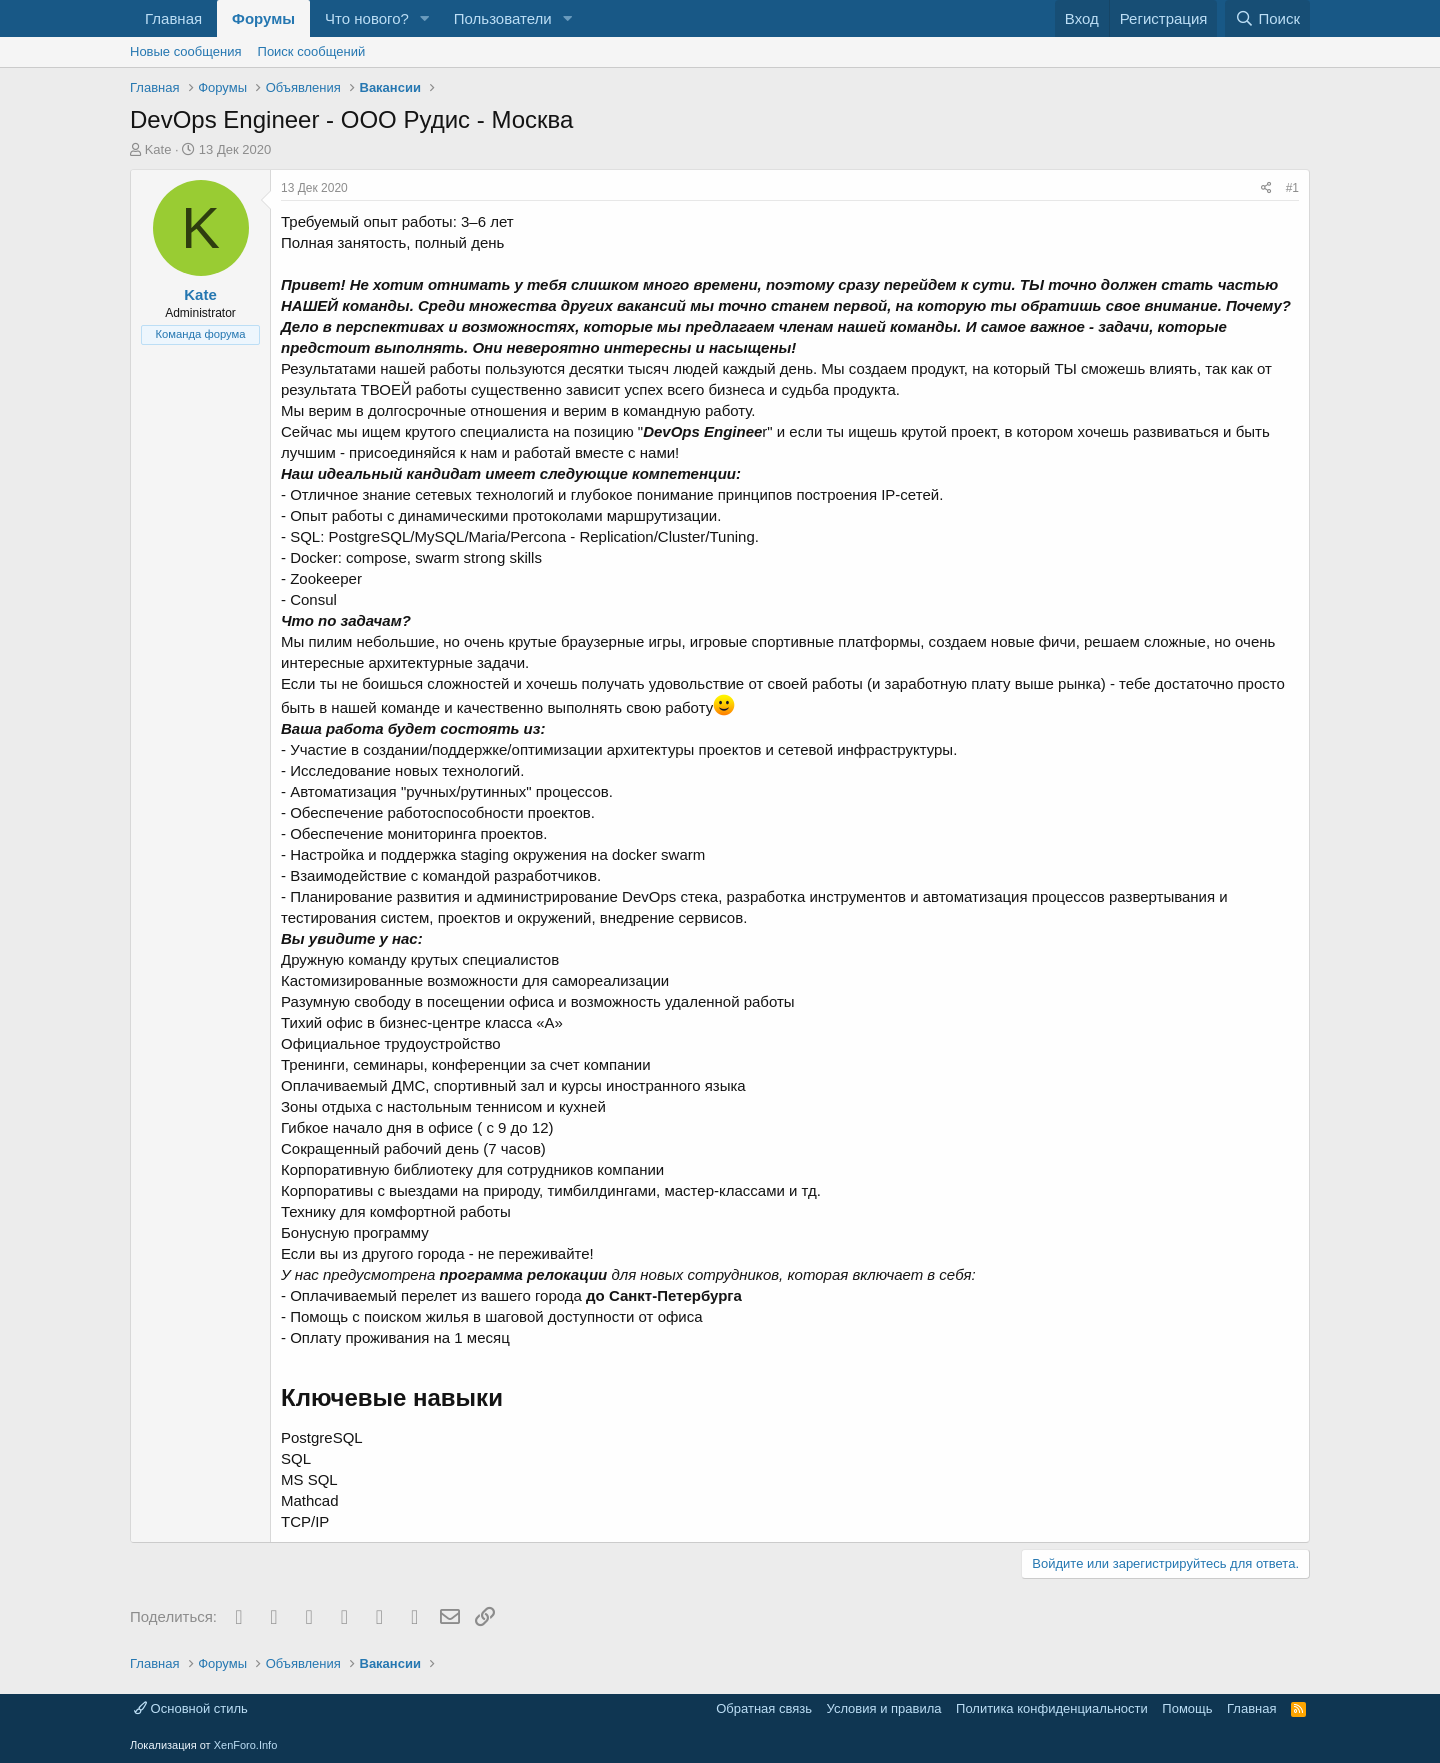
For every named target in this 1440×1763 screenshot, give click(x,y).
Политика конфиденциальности (1052, 1708)
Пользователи (503, 18)
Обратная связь (764, 1708)
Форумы (263, 18)
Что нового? (367, 18)
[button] (425, 18)
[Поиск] (1267, 18)
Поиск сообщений (312, 51)
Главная (173, 18)
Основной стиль (191, 1708)
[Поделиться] (1266, 188)
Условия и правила (884, 1708)
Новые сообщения (186, 51)
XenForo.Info (246, 1745)
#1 (1292, 188)
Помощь (1187, 1708)
